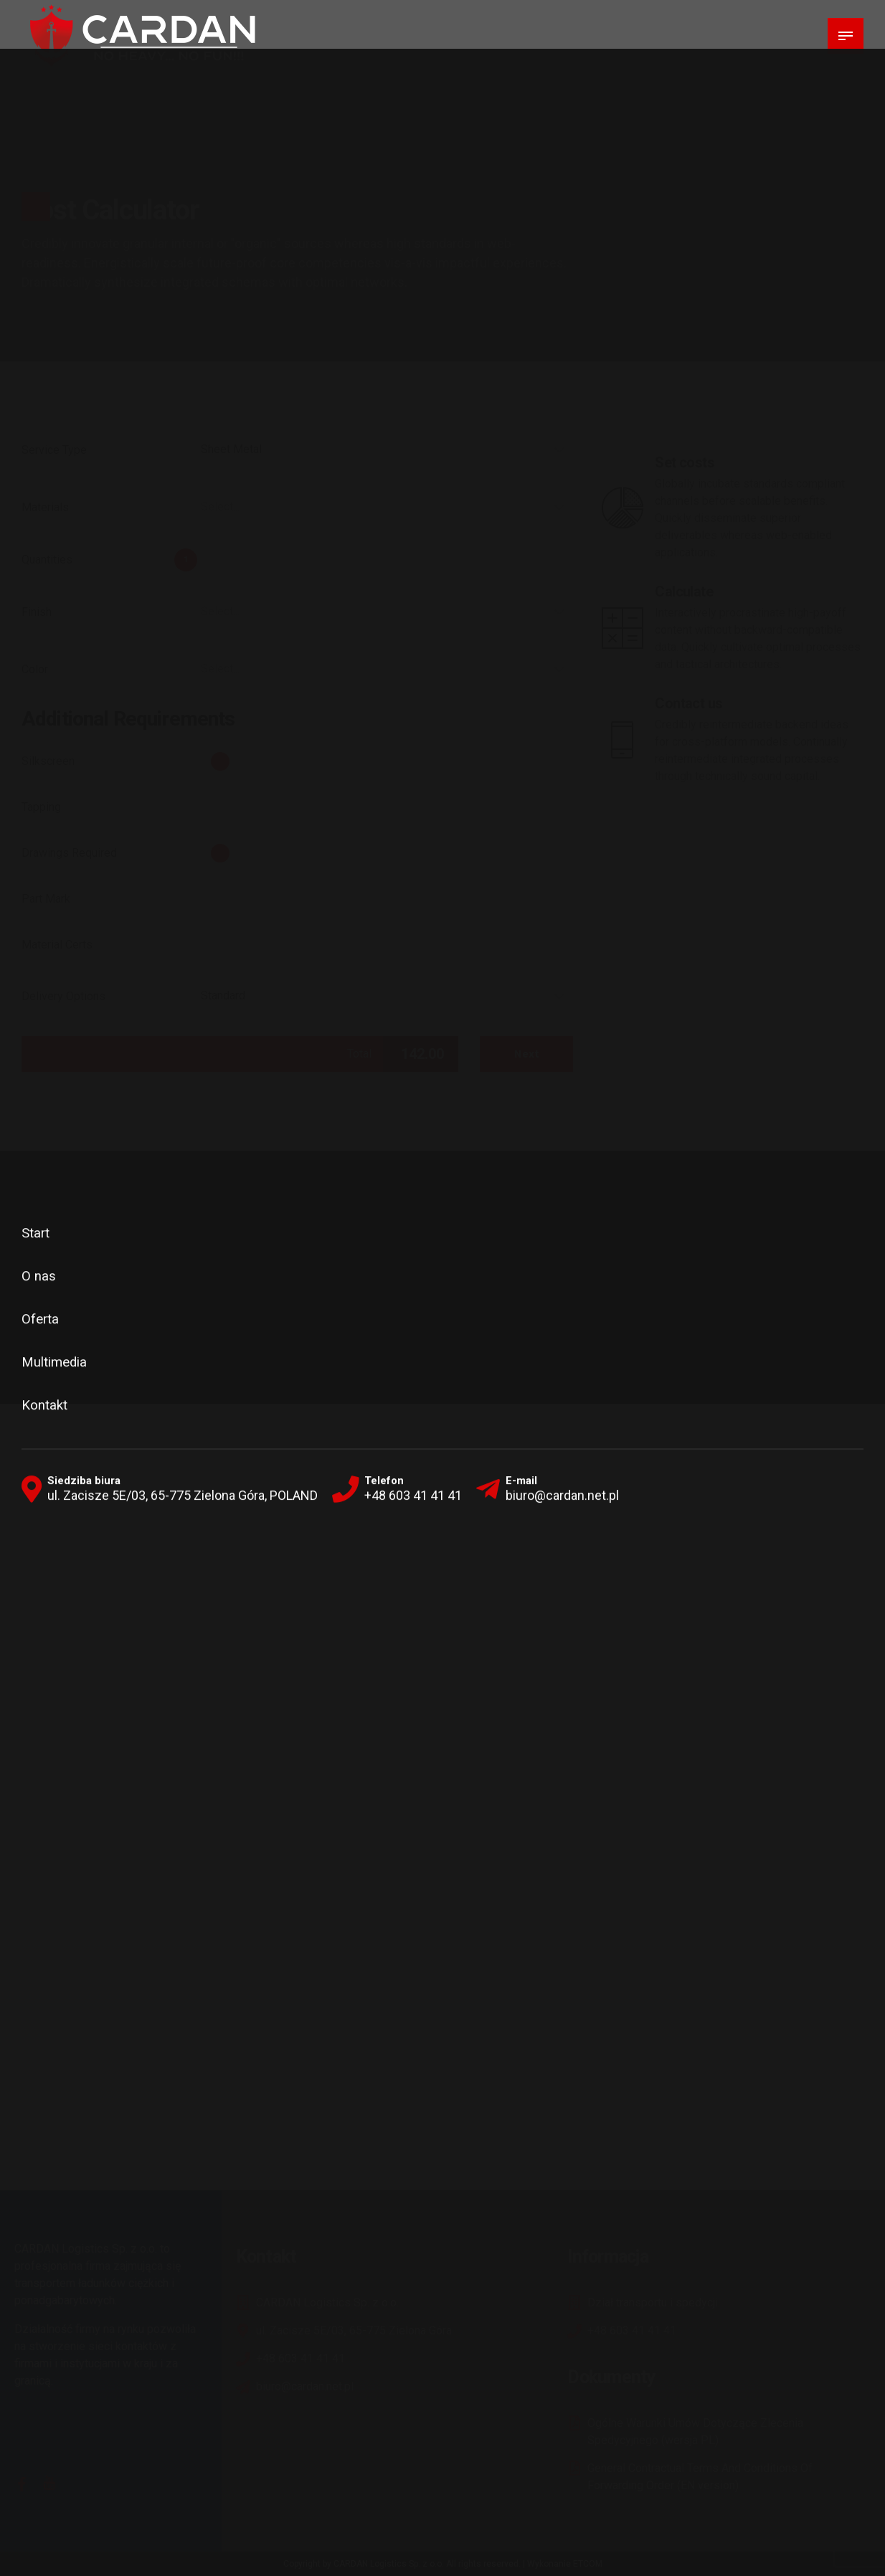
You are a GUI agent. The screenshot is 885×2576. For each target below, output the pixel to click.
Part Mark (46, 899)
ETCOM (587, 2564)
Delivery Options (63, 996)
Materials (45, 507)
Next (526, 1053)
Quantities (47, 559)
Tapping (41, 807)
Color (35, 669)
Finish (37, 612)
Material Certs (57, 944)
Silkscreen (48, 761)
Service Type (54, 450)
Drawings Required (69, 853)
